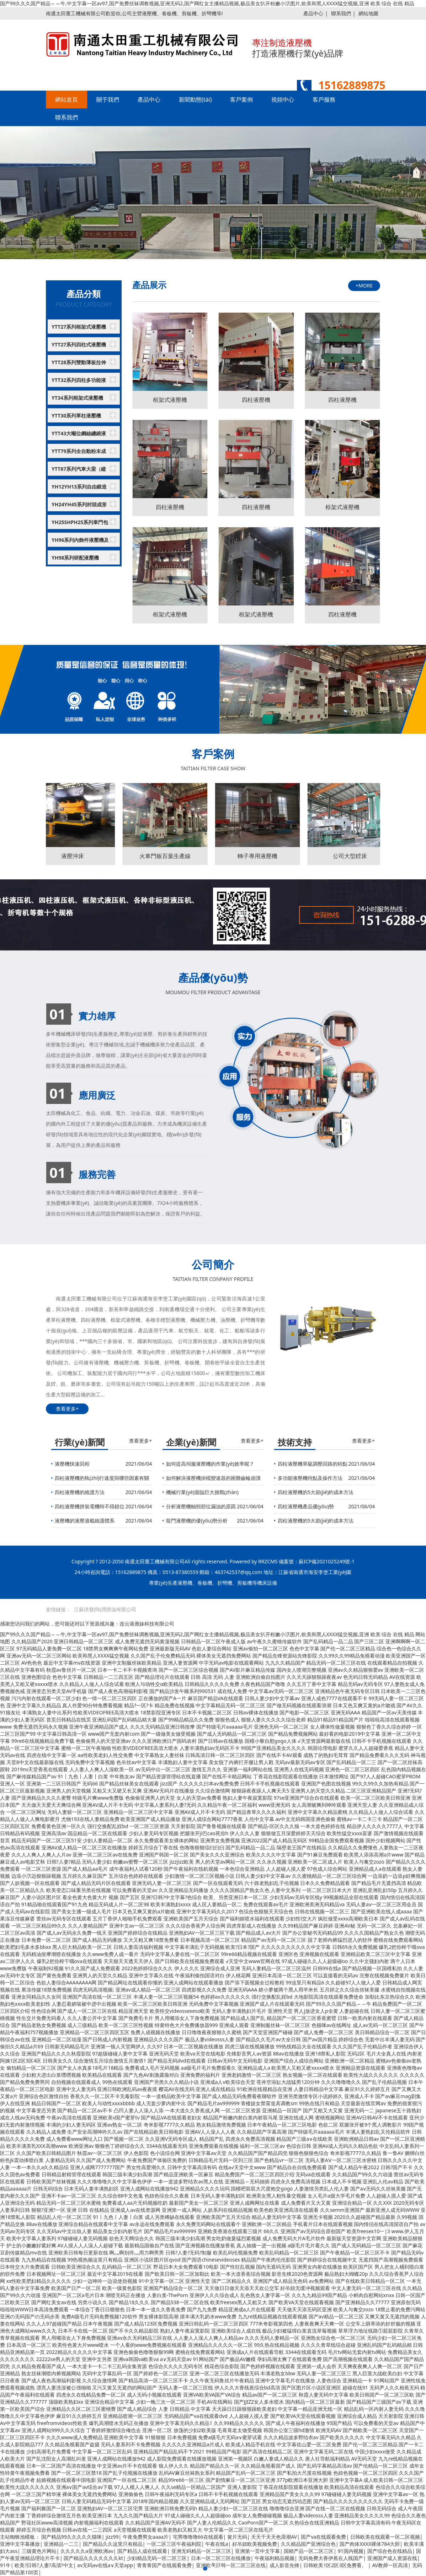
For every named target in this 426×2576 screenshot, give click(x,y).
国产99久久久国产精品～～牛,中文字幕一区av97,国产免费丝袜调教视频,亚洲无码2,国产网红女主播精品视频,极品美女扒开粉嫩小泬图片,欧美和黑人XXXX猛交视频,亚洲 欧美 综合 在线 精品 (207, 3)
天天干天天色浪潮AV (274, 2536)
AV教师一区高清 (390, 2565)
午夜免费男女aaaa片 (146, 2536)
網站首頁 (66, 99)
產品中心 (313, 13)
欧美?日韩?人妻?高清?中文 (44, 2565)
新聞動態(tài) (195, 99)
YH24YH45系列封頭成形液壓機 (79, 506)
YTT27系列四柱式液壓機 (79, 344)
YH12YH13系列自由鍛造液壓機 (79, 488)
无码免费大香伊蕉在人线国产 (330, 2558)
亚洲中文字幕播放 (20, 2543)
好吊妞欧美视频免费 (254, 2543)
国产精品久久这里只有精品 (113, 2543)
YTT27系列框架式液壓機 (79, 326)
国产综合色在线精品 (389, 2551)
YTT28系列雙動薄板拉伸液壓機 (79, 364)
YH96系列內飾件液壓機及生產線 (80, 542)
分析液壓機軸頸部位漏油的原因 (201, 1506)
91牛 (5, 2565)
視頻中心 (282, 99)
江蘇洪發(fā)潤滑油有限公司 (105, 1609)
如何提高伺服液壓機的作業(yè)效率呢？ (210, 1463)
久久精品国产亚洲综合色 (308, 2543)
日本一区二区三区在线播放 (221, 2558)
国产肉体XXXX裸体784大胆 (370, 2543)
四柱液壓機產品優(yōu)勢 (306, 1506)
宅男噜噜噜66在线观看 (198, 2536)
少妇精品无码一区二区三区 (157, 2558)
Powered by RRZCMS (252, 1561)
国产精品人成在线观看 (142, 2551)
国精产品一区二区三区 (309, 2551)
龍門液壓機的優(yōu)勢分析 (197, 1520)
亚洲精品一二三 (61, 2543)
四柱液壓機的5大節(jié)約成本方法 (316, 1492)
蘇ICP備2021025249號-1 (327, 1561)
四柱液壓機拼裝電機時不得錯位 (89, 1506)
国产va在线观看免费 (323, 2536)
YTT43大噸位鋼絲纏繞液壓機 (79, 435)
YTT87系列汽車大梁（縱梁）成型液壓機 (79, 470)
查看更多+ (67, 1408)
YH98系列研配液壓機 (75, 557)
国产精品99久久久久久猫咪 (71, 2536)
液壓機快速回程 (72, 1463)
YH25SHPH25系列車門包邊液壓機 (80, 524)
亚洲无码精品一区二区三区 (201, 2551)
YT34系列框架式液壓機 (77, 397)
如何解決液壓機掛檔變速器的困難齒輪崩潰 (213, 1478)
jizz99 (112, 2536)
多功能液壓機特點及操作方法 (310, 1478)
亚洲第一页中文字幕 (257, 2551)
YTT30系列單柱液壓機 (76, 415)
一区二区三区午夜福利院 (174, 2543)
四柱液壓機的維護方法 (80, 1492)
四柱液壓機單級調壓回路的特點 (312, 1463)
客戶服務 (324, 99)
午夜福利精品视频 (274, 2558)
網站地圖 (368, 13)
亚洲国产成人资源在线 (392, 2558)
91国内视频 (350, 2551)
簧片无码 (237, 2536)
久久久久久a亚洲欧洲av (86, 2551)
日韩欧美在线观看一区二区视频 (385, 2536)
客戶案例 (241, 99)
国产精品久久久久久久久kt (93, 2558)
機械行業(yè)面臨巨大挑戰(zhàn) (202, 1492)
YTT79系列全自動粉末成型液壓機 (79, 453)
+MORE (364, 285)
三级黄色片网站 (39, 2551)
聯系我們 (341, 13)
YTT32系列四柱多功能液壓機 (79, 382)
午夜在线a (216, 2543)
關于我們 (107, 99)
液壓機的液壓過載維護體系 (85, 1520)
